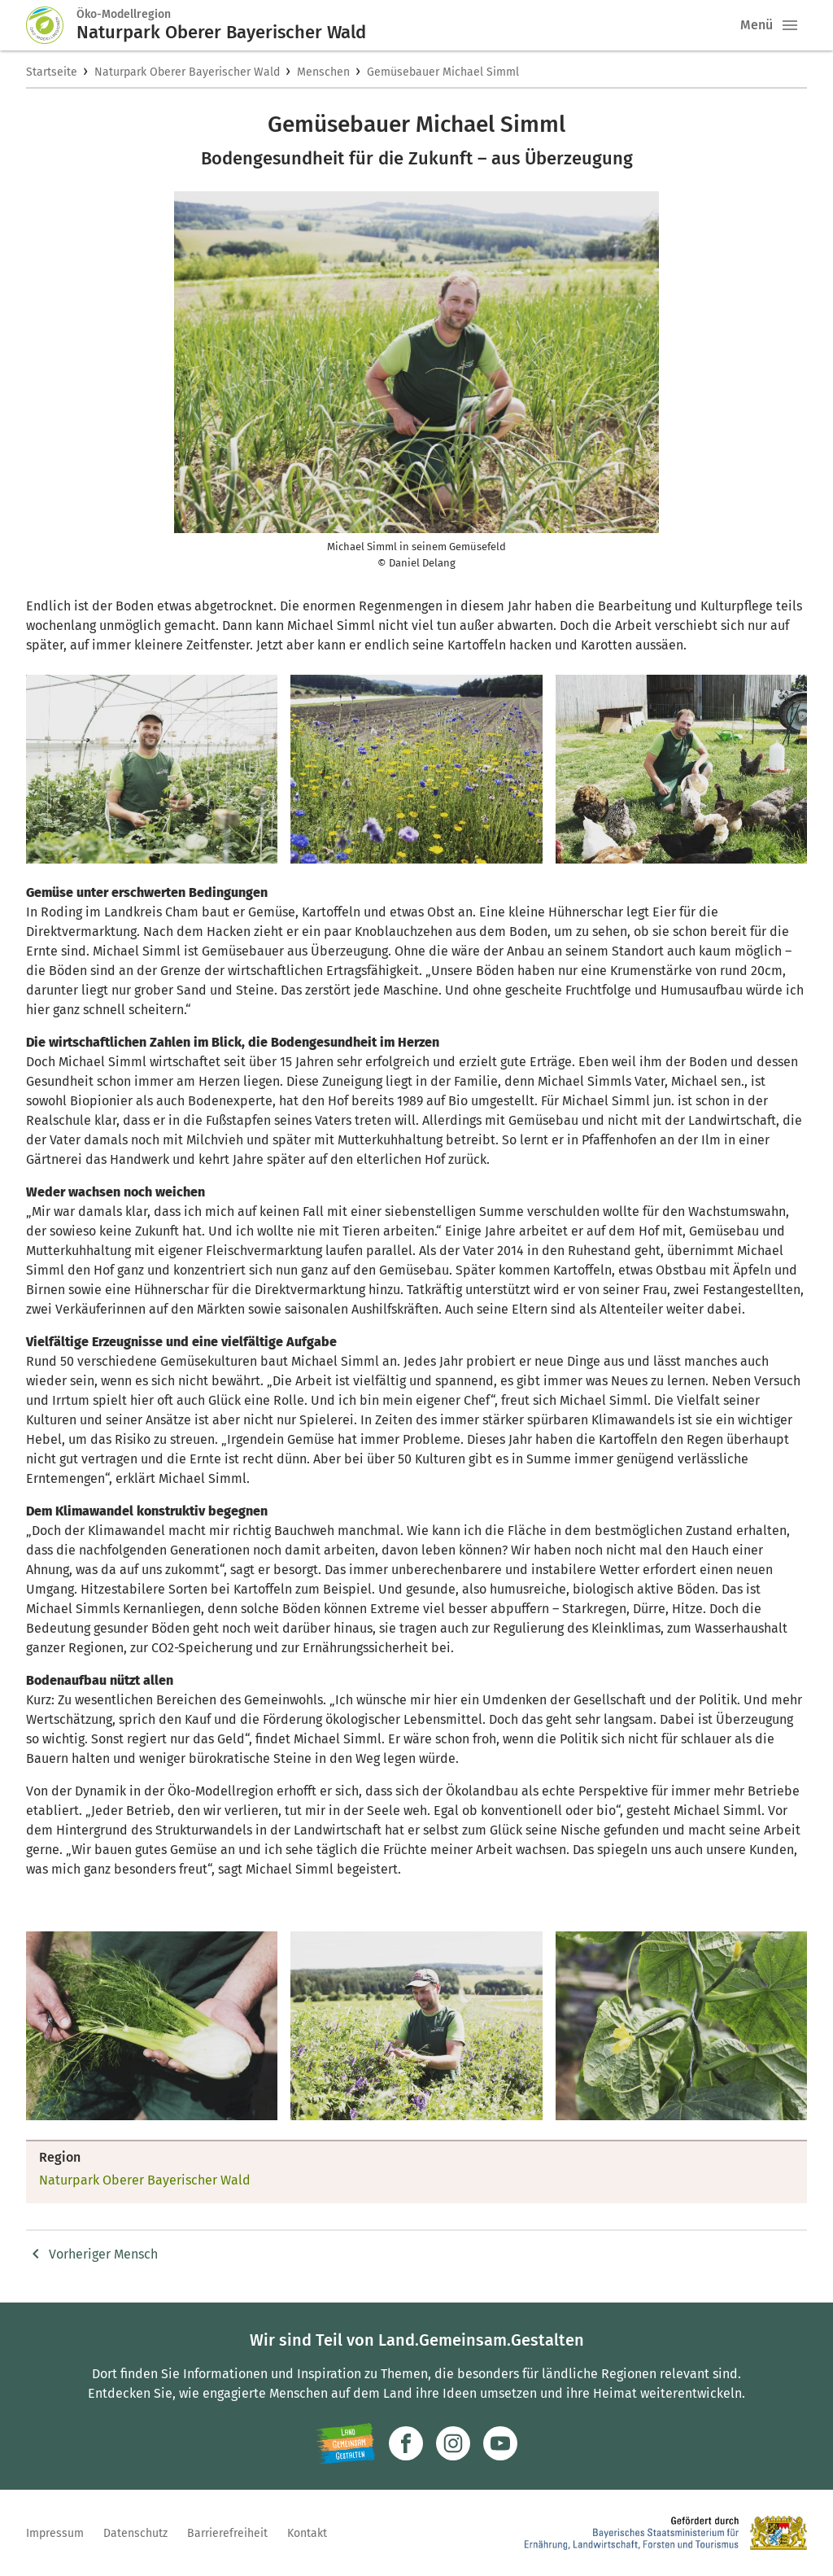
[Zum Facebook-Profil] (406, 2443)
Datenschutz (135, 2533)
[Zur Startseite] (51, 25)
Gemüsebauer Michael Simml (443, 72)
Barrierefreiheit (227, 2533)
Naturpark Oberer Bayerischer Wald (187, 72)
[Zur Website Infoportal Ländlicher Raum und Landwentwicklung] (345, 2443)
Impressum (55, 2533)
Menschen (323, 72)
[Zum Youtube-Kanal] (500, 2443)
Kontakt (307, 2533)
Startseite (51, 72)
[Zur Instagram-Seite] (453, 2443)
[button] (790, 25)
